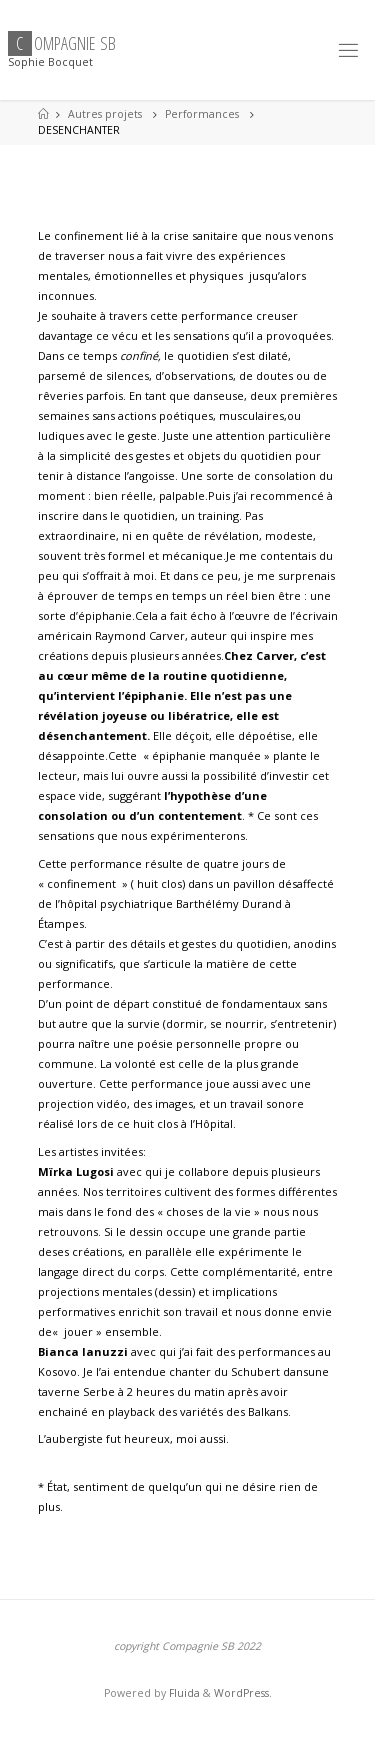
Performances (202, 114)
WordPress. (243, 1693)
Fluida (183, 1693)
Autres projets (105, 114)
